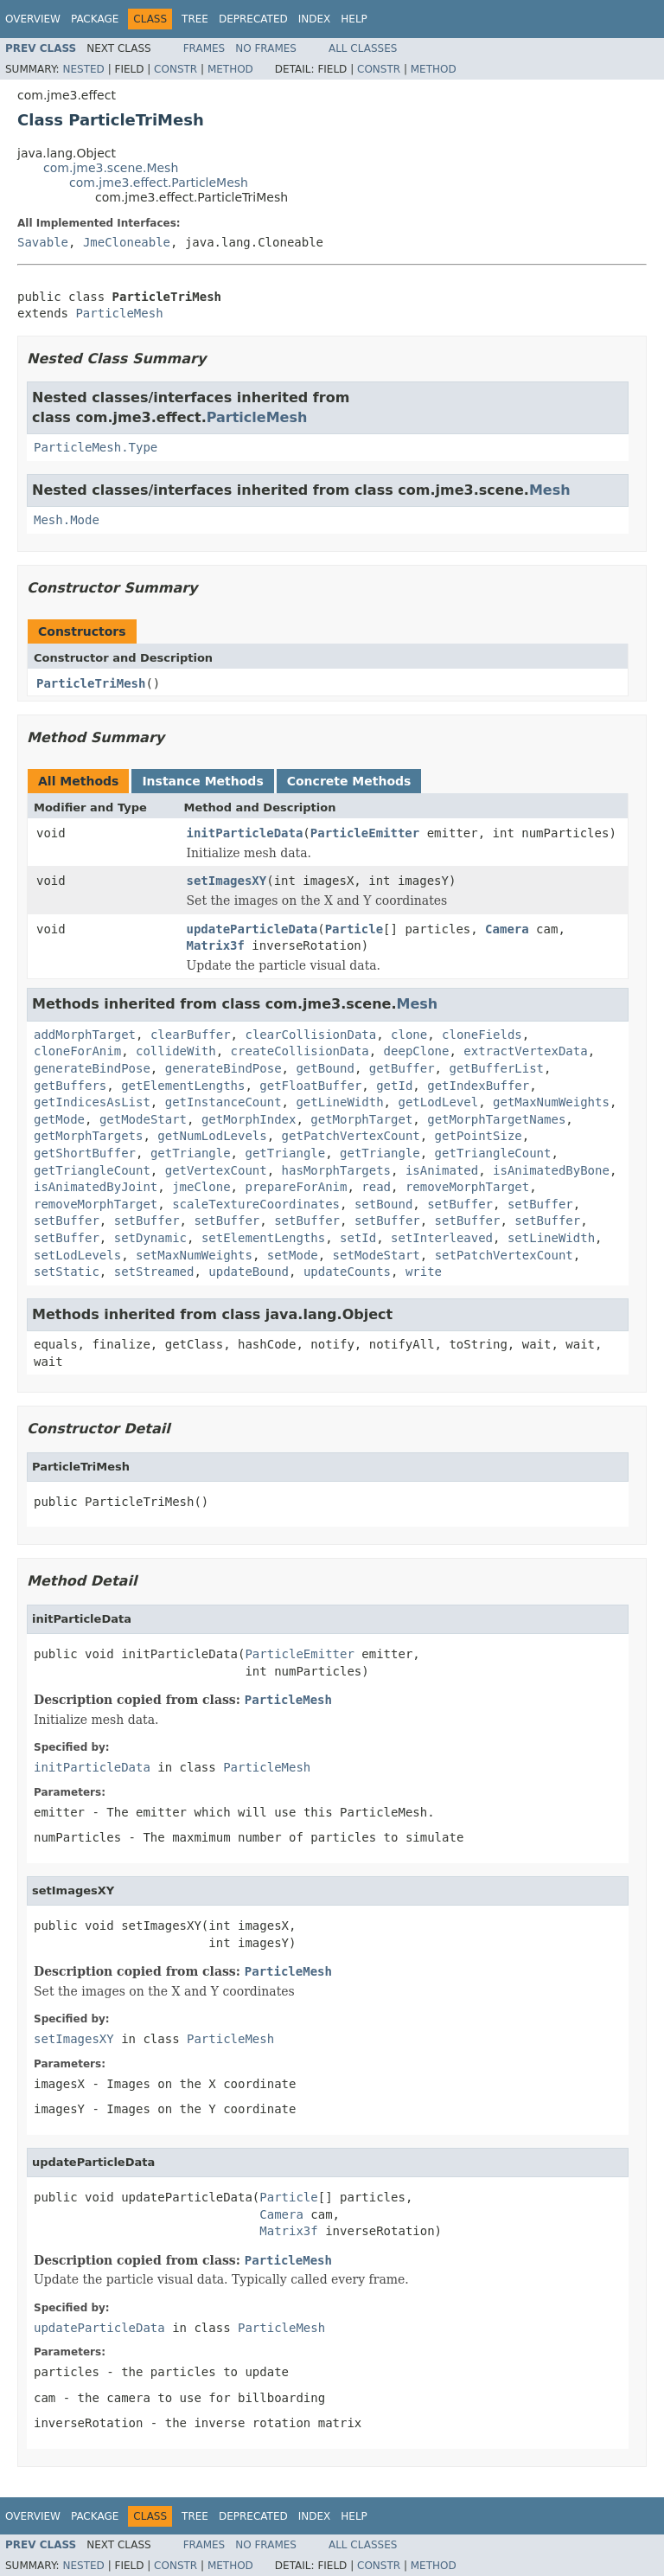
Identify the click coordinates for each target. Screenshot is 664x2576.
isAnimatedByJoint (95, 1187)
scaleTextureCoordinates (256, 1204)
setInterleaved (442, 1238)
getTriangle (190, 1153)
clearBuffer (190, 1034)
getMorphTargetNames (496, 1119)
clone (409, 1034)
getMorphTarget (361, 1119)
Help (354, 19)
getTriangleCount (493, 1153)
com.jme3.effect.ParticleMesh (158, 182)
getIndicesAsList (92, 1102)
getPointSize (478, 1136)
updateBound (248, 1271)
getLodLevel (438, 1102)
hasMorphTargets (336, 1170)
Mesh (550, 490)
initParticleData (245, 833)
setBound (383, 1204)
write (423, 1271)
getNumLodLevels (211, 1136)
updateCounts (347, 1271)
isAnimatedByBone (551, 1170)
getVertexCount (216, 1170)
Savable (42, 242)
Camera (507, 929)
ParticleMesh (119, 313)
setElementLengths (263, 1238)
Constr (175, 69)
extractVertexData (525, 1051)
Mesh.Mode (66, 520)
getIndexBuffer (478, 1086)
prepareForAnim (296, 1187)
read (376, 1187)
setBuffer (460, 1204)
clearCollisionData (310, 1034)
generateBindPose (92, 1068)
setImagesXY (227, 881)
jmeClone (201, 1187)
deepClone (417, 1051)
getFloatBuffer (310, 1086)
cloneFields (482, 1034)
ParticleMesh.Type (95, 447)
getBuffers (70, 1086)
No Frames (266, 48)
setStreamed (154, 1271)
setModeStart (376, 1255)
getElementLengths (183, 1086)
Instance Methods (202, 781)
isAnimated (441, 1170)
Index (314, 19)
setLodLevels (77, 1255)
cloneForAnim (77, 1051)
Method (230, 69)
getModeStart (143, 1119)
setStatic (66, 1271)
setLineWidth (551, 1238)
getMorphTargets (88, 1136)
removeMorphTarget (467, 1187)
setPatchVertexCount (504, 1255)
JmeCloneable (126, 242)
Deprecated (253, 19)
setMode (292, 1255)
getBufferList (496, 1068)
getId (394, 1086)
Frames (204, 48)
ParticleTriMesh (90, 683)
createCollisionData (300, 1051)
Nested (83, 69)
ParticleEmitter (364, 833)
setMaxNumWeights (194, 1255)
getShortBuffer (85, 1153)
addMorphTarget (85, 1034)
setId (358, 1238)
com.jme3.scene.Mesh (110, 168)
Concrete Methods (349, 781)
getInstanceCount (223, 1102)
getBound (325, 1068)
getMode (59, 1119)
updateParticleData (252, 929)
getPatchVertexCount (351, 1136)
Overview (33, 19)
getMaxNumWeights (551, 1102)
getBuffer (402, 1068)
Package (94, 19)
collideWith (176, 1051)
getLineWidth (339, 1102)
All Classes (363, 48)
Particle (354, 929)
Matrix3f (216, 945)
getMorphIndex (249, 1119)
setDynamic (150, 1238)
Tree (195, 19)
